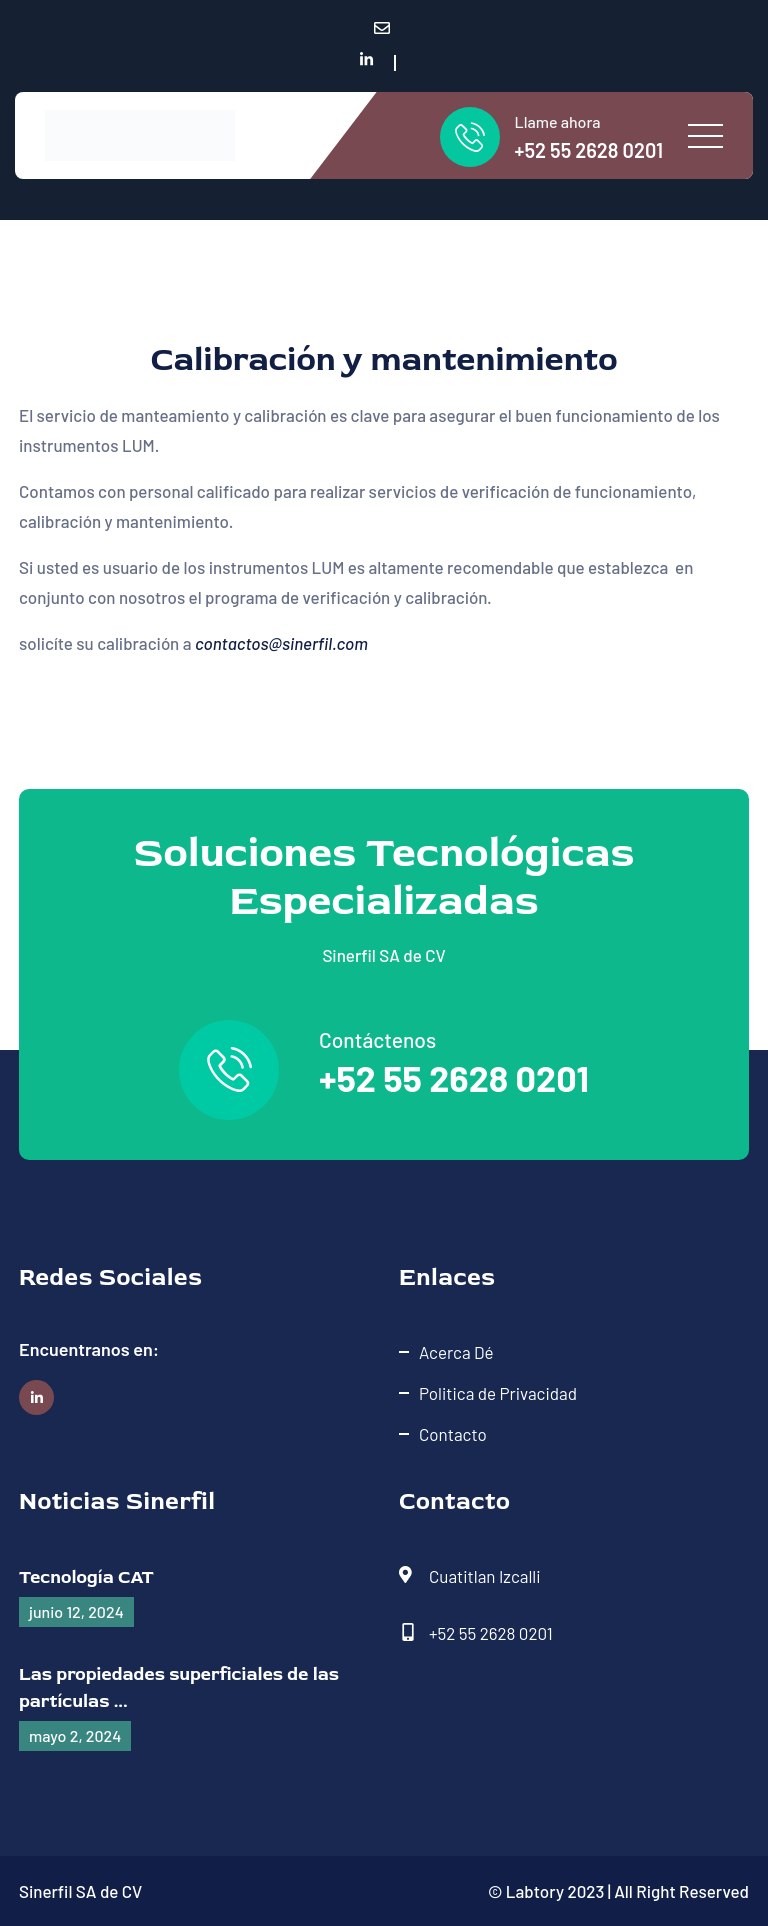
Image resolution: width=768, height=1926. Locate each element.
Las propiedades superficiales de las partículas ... (179, 1688)
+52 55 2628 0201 (589, 150)
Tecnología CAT (86, 1577)
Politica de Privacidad (498, 1393)
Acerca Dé (456, 1352)
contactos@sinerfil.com (281, 643)
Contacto (453, 1434)
